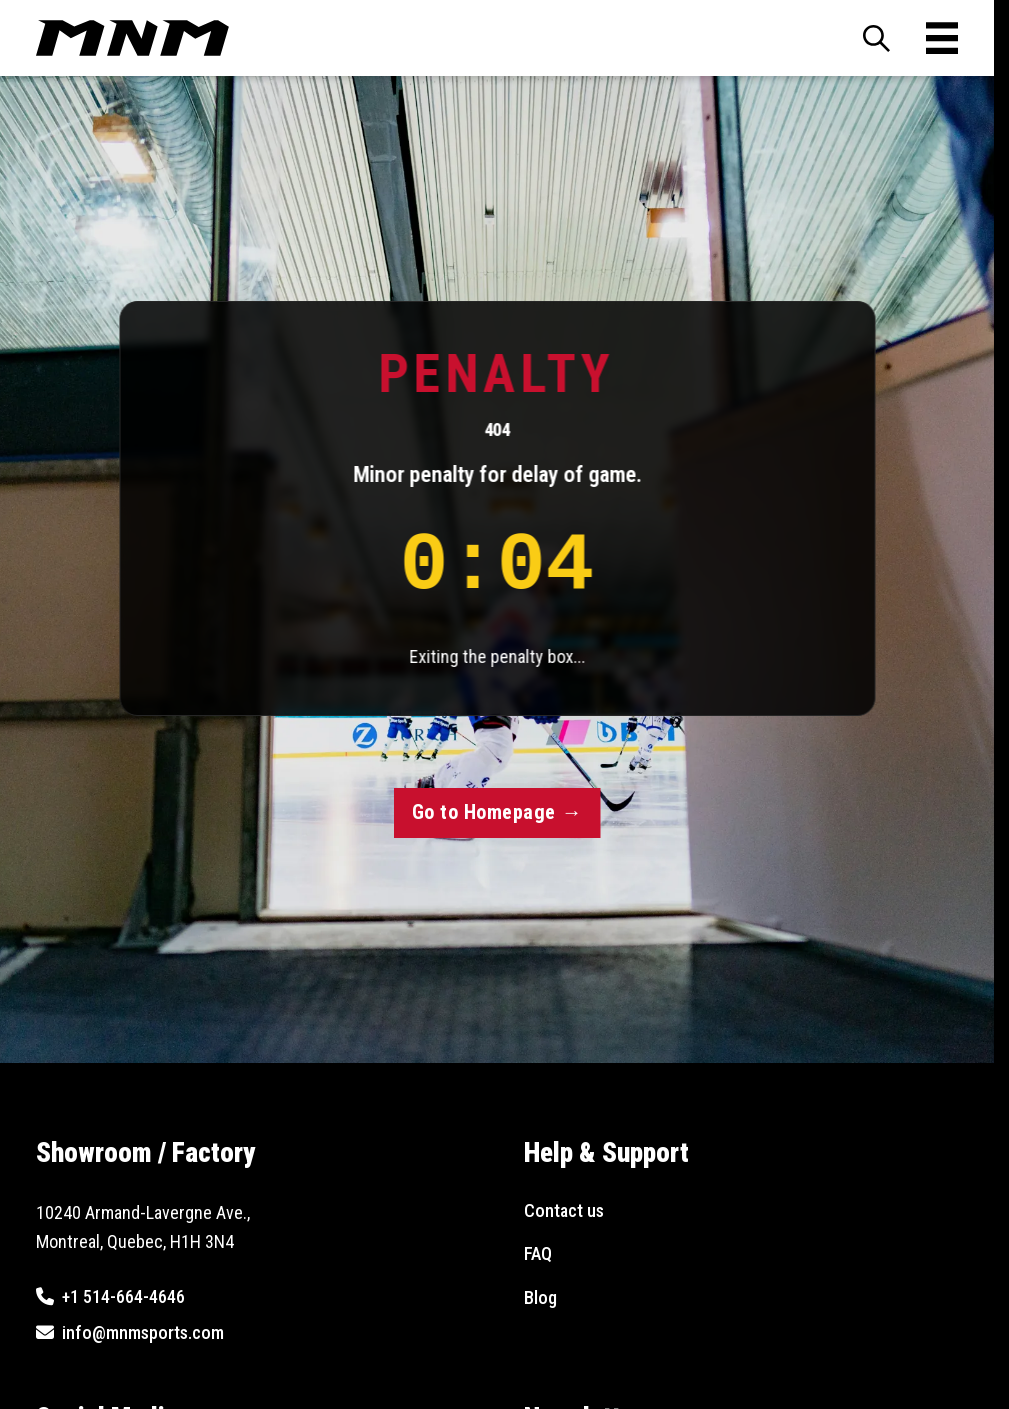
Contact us (564, 1210)
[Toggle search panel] (876, 38)
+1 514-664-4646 (123, 1296)
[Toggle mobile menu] (942, 38)
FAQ (538, 1253)
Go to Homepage (497, 812)
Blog (540, 1297)
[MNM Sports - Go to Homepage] (132, 38)
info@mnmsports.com (143, 1332)
